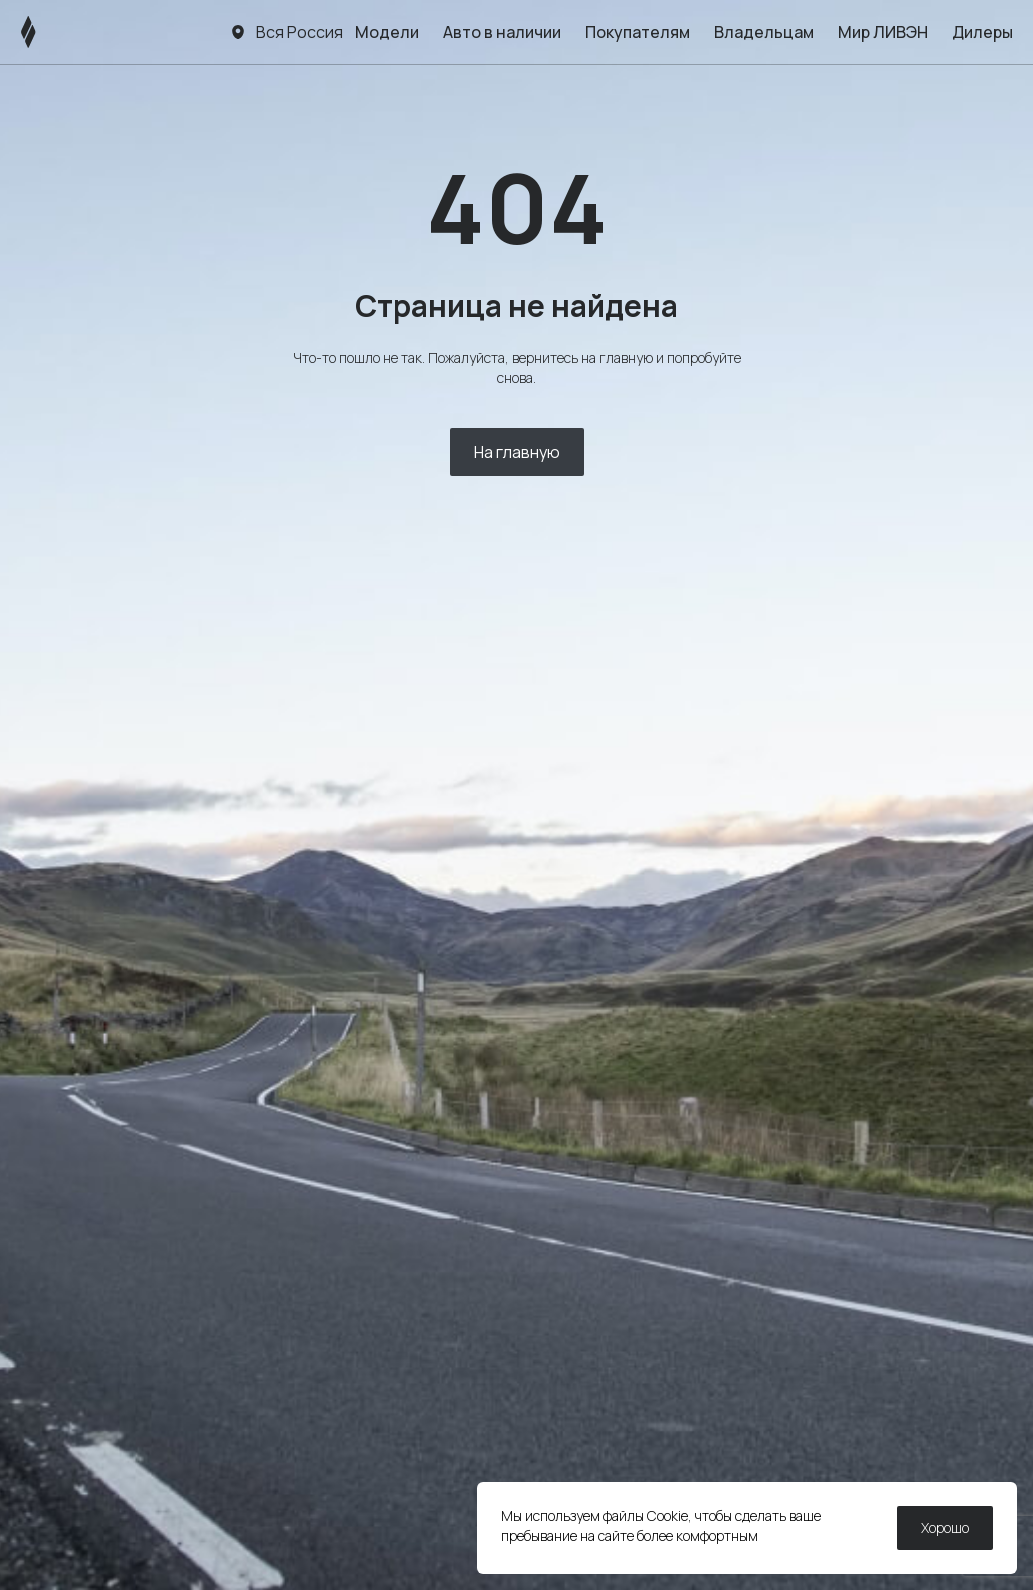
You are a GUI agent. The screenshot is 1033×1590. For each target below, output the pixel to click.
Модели (387, 32)
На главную (517, 452)
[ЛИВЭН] (66, 32)
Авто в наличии (502, 32)
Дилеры (982, 32)
